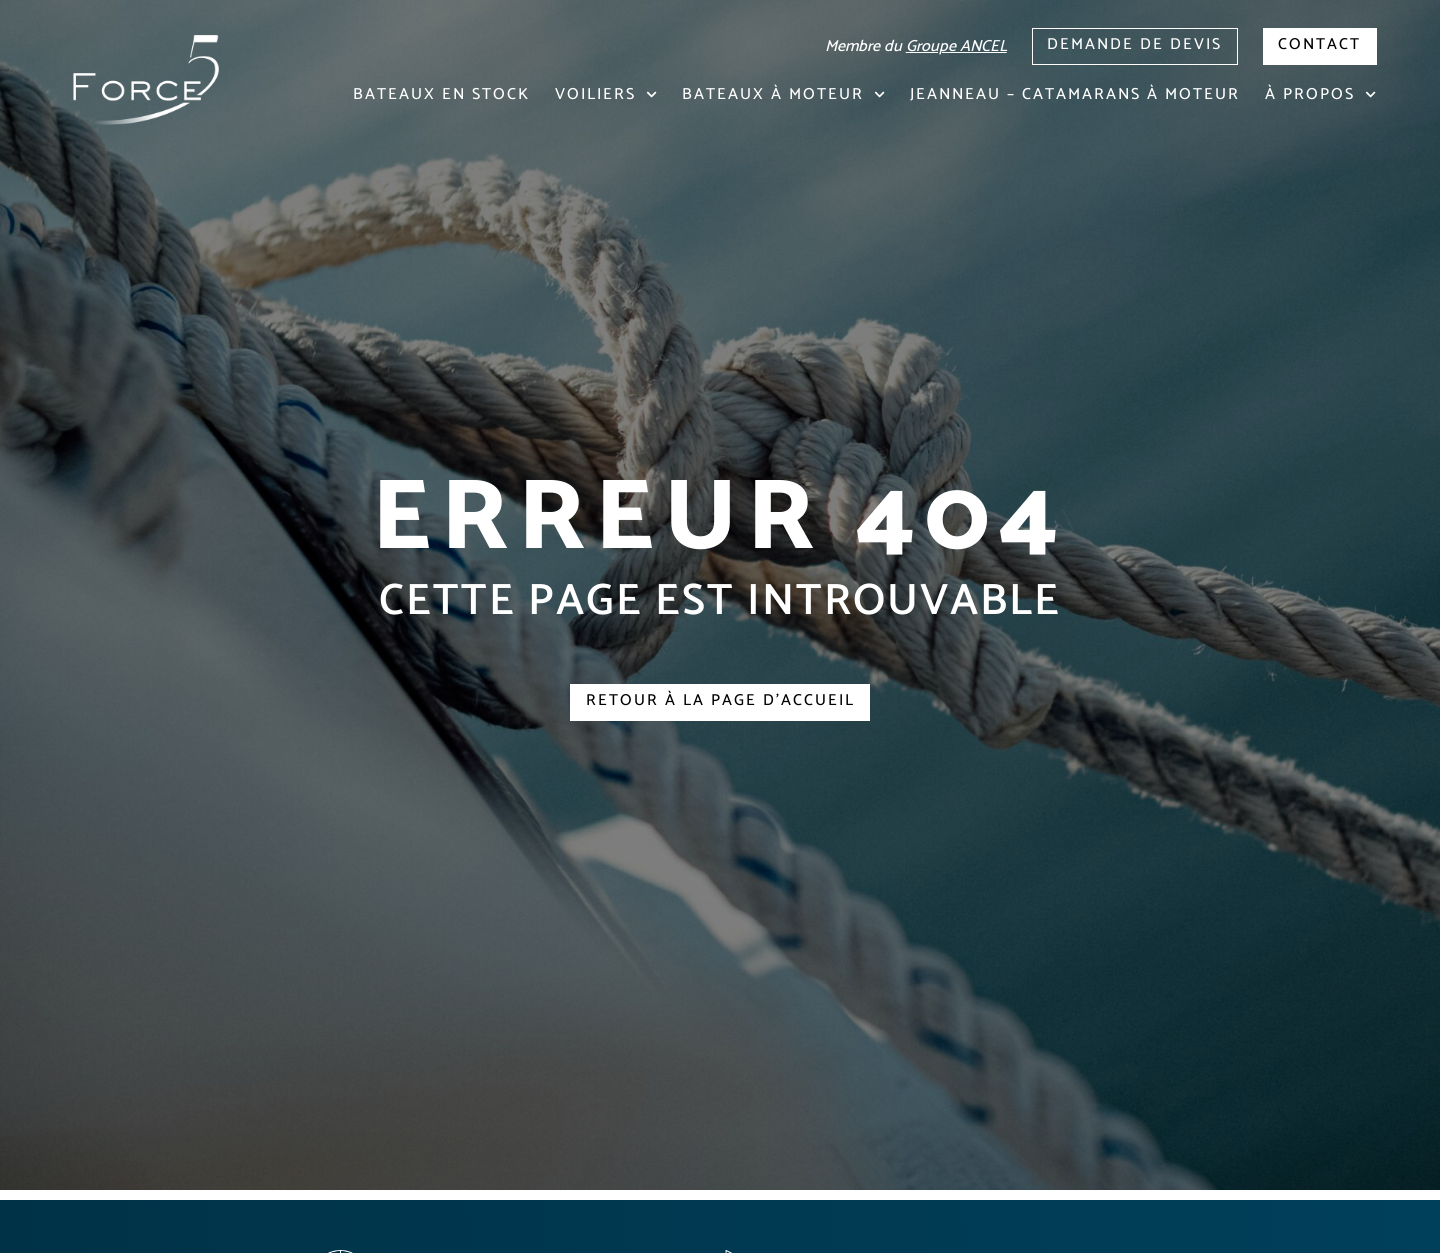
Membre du (914, 46)
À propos (1320, 94)
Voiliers (606, 94)
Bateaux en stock (441, 94)
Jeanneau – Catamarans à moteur (1075, 94)
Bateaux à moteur (783, 94)
